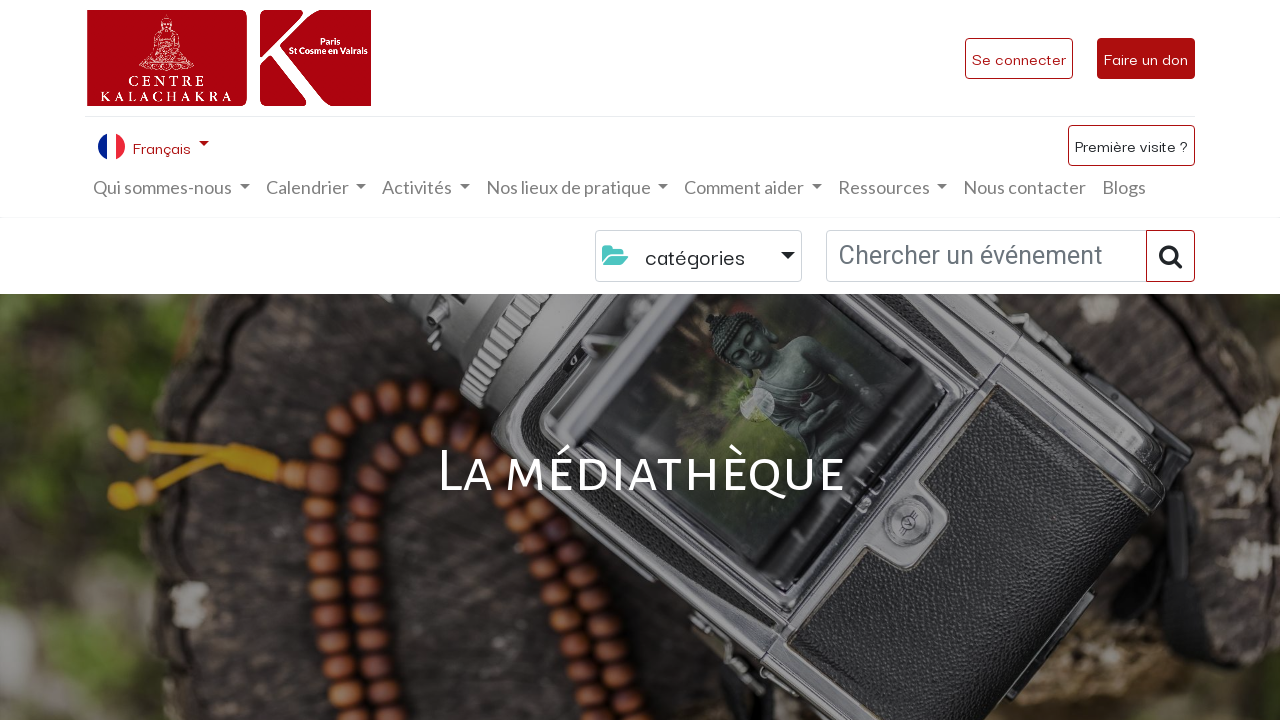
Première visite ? (1131, 145)
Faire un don (1146, 58)
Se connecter (1019, 58)
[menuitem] (1024, 187)
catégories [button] (676, 255)
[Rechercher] (1170, 256)
